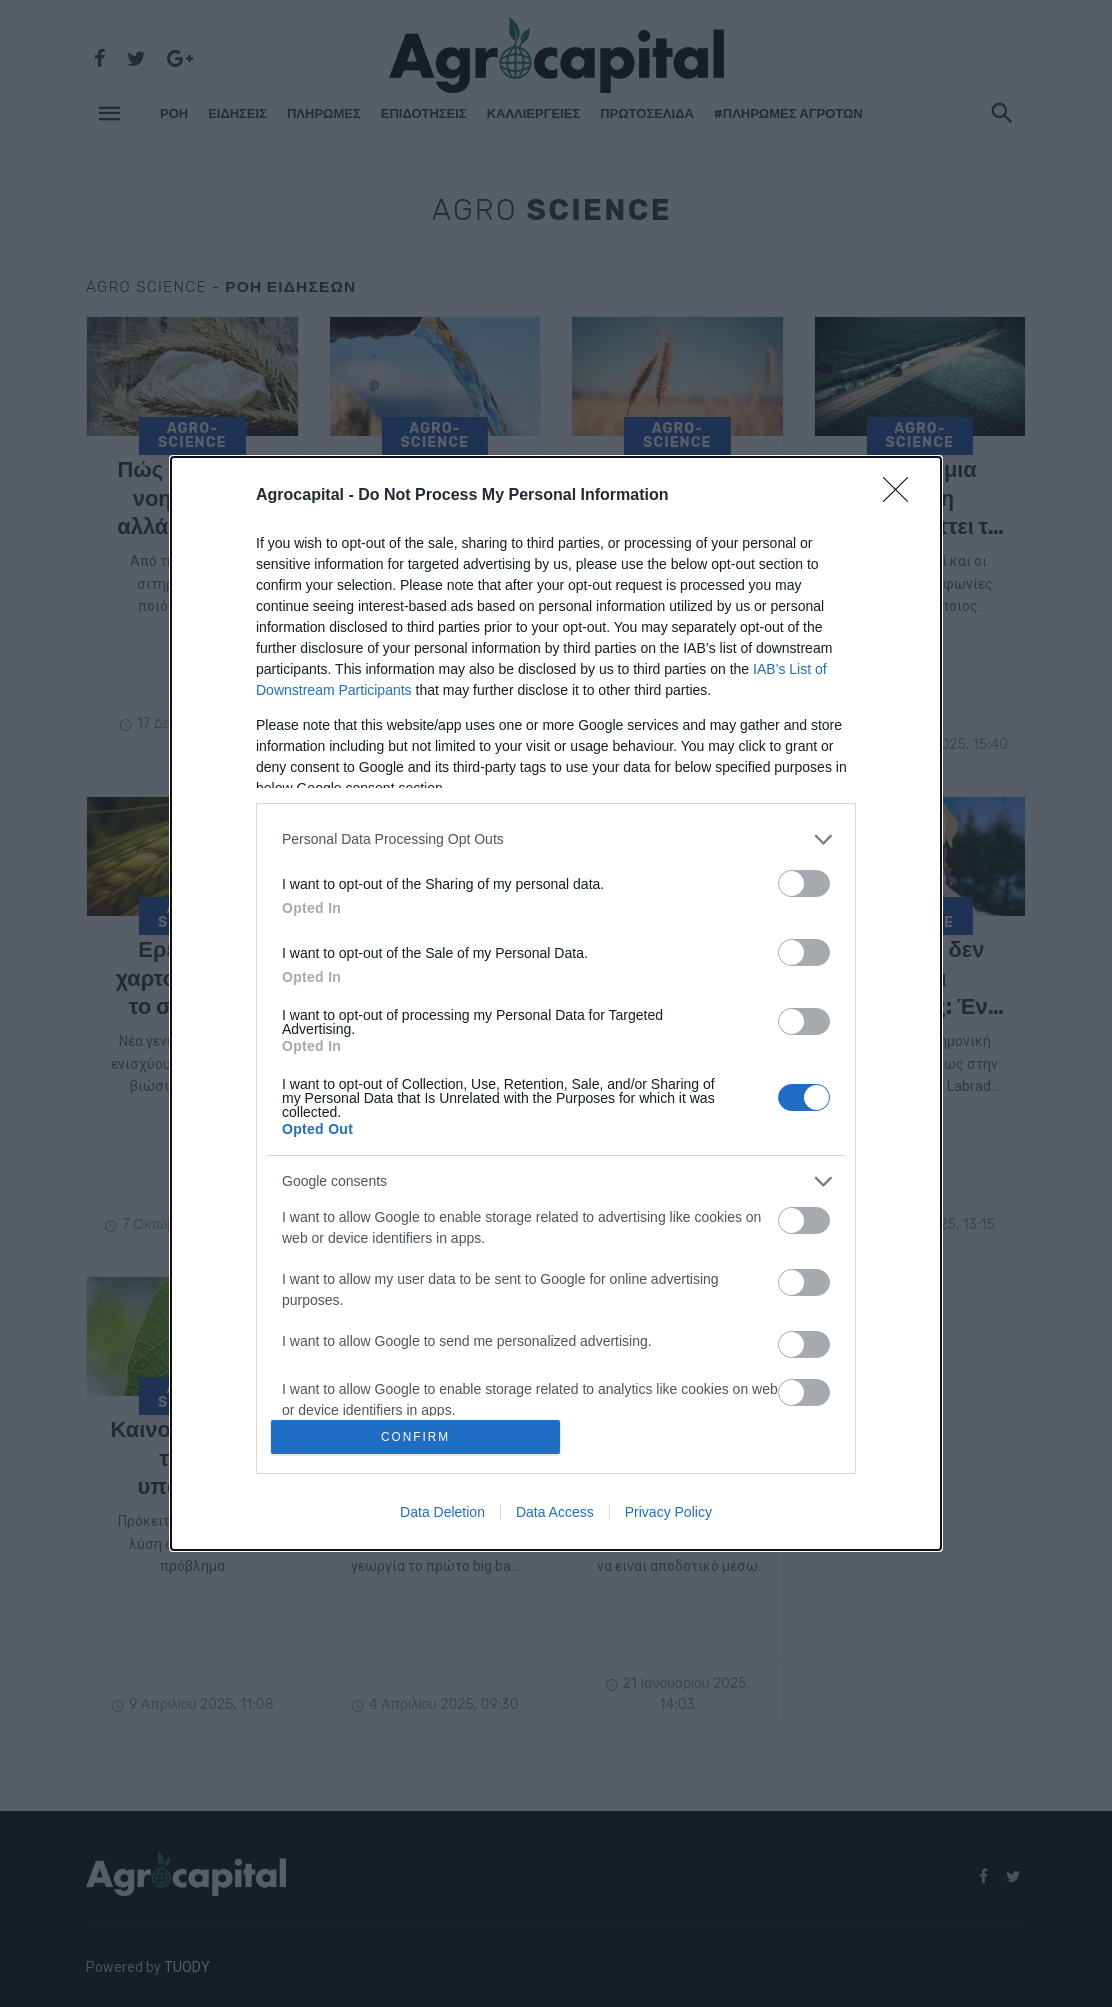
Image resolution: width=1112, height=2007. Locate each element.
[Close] (902, 493)
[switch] (804, 880)
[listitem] (556, 836)
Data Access (555, 1515)
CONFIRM (418, 1436)
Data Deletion (442, 1515)
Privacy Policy (668, 1515)
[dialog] (556, 1003)
